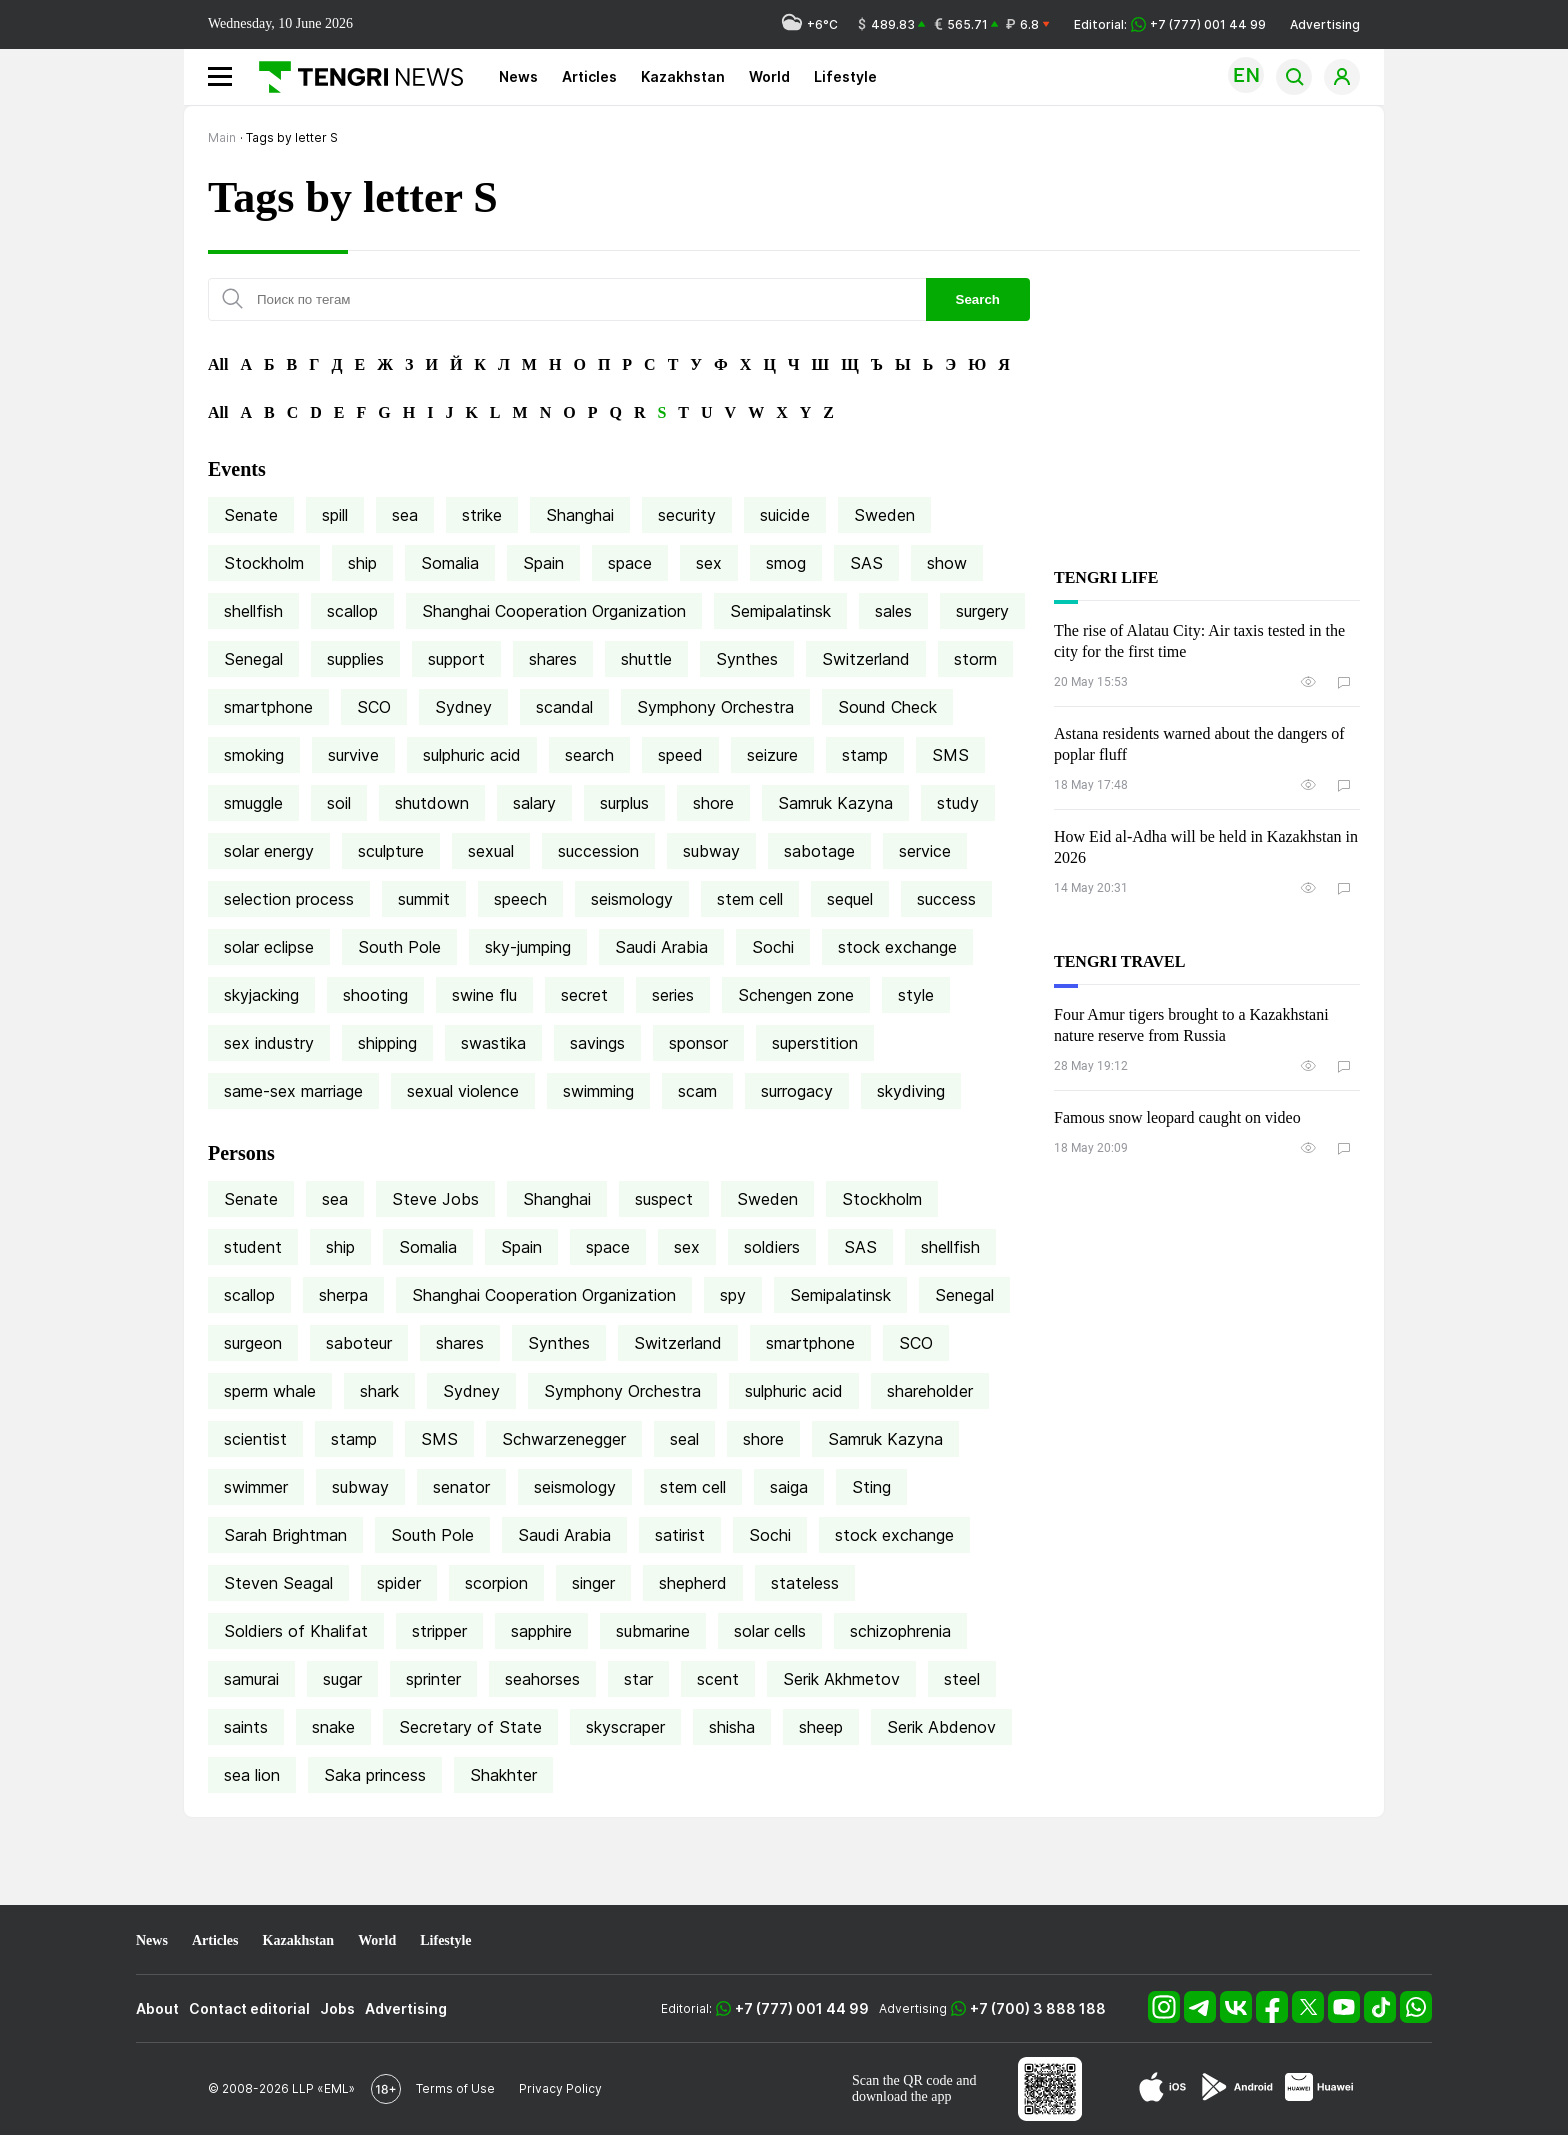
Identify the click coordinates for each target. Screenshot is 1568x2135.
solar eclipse (269, 947)
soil (339, 803)
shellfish (253, 611)
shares (553, 659)
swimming (598, 1091)
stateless (805, 1583)
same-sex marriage (293, 1091)
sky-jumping (528, 947)
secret (584, 995)
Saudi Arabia (661, 947)
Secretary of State (470, 1727)
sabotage (819, 851)
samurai (251, 1679)
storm (975, 659)
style (916, 995)
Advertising (1325, 24)
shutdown (432, 803)
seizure (772, 755)
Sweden (884, 515)
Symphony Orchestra (715, 707)
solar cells (770, 1631)
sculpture (391, 851)
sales (893, 611)
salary (534, 803)
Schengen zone (796, 995)
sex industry (269, 1043)
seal (684, 1439)
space (630, 563)
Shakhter (503, 1775)
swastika (493, 1043)
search (589, 755)
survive (353, 755)
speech (520, 899)
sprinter (433, 1679)
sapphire (541, 1631)
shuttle (646, 659)
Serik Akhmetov (841, 1679)
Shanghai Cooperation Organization (554, 611)
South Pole (399, 947)
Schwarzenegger (564, 1439)
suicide (785, 515)
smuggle (253, 803)
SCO (374, 707)
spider (399, 1583)
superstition (815, 1043)
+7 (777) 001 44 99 (802, 2008)
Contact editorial (249, 2008)
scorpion (496, 1583)
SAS (866, 563)
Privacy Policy (560, 2088)
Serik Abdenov (941, 1727)
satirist (680, 1535)
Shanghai (580, 515)
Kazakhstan (683, 76)
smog (786, 563)
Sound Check (887, 707)
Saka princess (375, 1775)
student (253, 1247)
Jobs (337, 2008)
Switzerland (866, 659)
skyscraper (625, 1727)
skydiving (911, 1091)
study (958, 803)
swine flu (484, 995)
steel (962, 1679)
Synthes (747, 659)
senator (461, 1487)
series (673, 995)
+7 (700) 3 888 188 (1038, 2008)
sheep (821, 1727)
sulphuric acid (472, 755)
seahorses (542, 1679)
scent (718, 1679)
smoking (254, 755)
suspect (664, 1199)
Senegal (253, 659)
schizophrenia (900, 1631)
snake (333, 1727)
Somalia (450, 563)
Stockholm (264, 563)
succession (598, 851)
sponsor (698, 1043)
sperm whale (270, 1391)
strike (482, 515)
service (925, 851)
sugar (342, 1679)
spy (733, 1295)
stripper (439, 1631)
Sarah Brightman (285, 1535)
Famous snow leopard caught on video (1177, 1117)
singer (593, 1583)
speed (680, 755)
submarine (653, 1631)
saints (246, 1727)
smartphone (268, 707)
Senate (251, 515)
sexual (491, 851)
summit (424, 899)
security (687, 515)
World (769, 76)
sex (709, 563)
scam (697, 1091)
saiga (789, 1487)
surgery (982, 611)
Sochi (773, 947)
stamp (865, 755)
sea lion (252, 1775)
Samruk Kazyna (835, 803)
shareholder (930, 1391)
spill (335, 515)
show (947, 563)
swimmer (256, 1487)
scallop (352, 611)
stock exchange (897, 947)
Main (222, 137)
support (456, 659)
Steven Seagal (278, 1583)
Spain (543, 563)
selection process (289, 899)
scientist (255, 1439)
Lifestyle (845, 76)
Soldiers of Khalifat (296, 1631)
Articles (589, 76)
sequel (850, 899)
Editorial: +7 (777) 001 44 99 (1170, 24)
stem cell (750, 899)
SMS (950, 755)
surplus (624, 803)
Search (978, 299)
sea (405, 515)
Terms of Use (455, 2088)
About (157, 2008)
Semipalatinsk (780, 611)
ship (362, 563)
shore (713, 803)
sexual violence (463, 1091)
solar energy (269, 851)
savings (597, 1043)
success (946, 899)
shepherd (693, 1583)
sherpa (343, 1295)
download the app (902, 2096)
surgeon (253, 1343)
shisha (732, 1727)
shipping (387, 1043)
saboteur (359, 1343)
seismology (632, 899)
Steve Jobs (435, 1199)
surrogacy (797, 1091)
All (218, 364)
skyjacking (261, 995)
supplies (355, 659)
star (638, 1679)
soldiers (772, 1247)
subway (711, 851)
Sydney (463, 707)
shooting (375, 995)
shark (379, 1391)
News (518, 76)
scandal (564, 707)
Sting (871, 1487)
